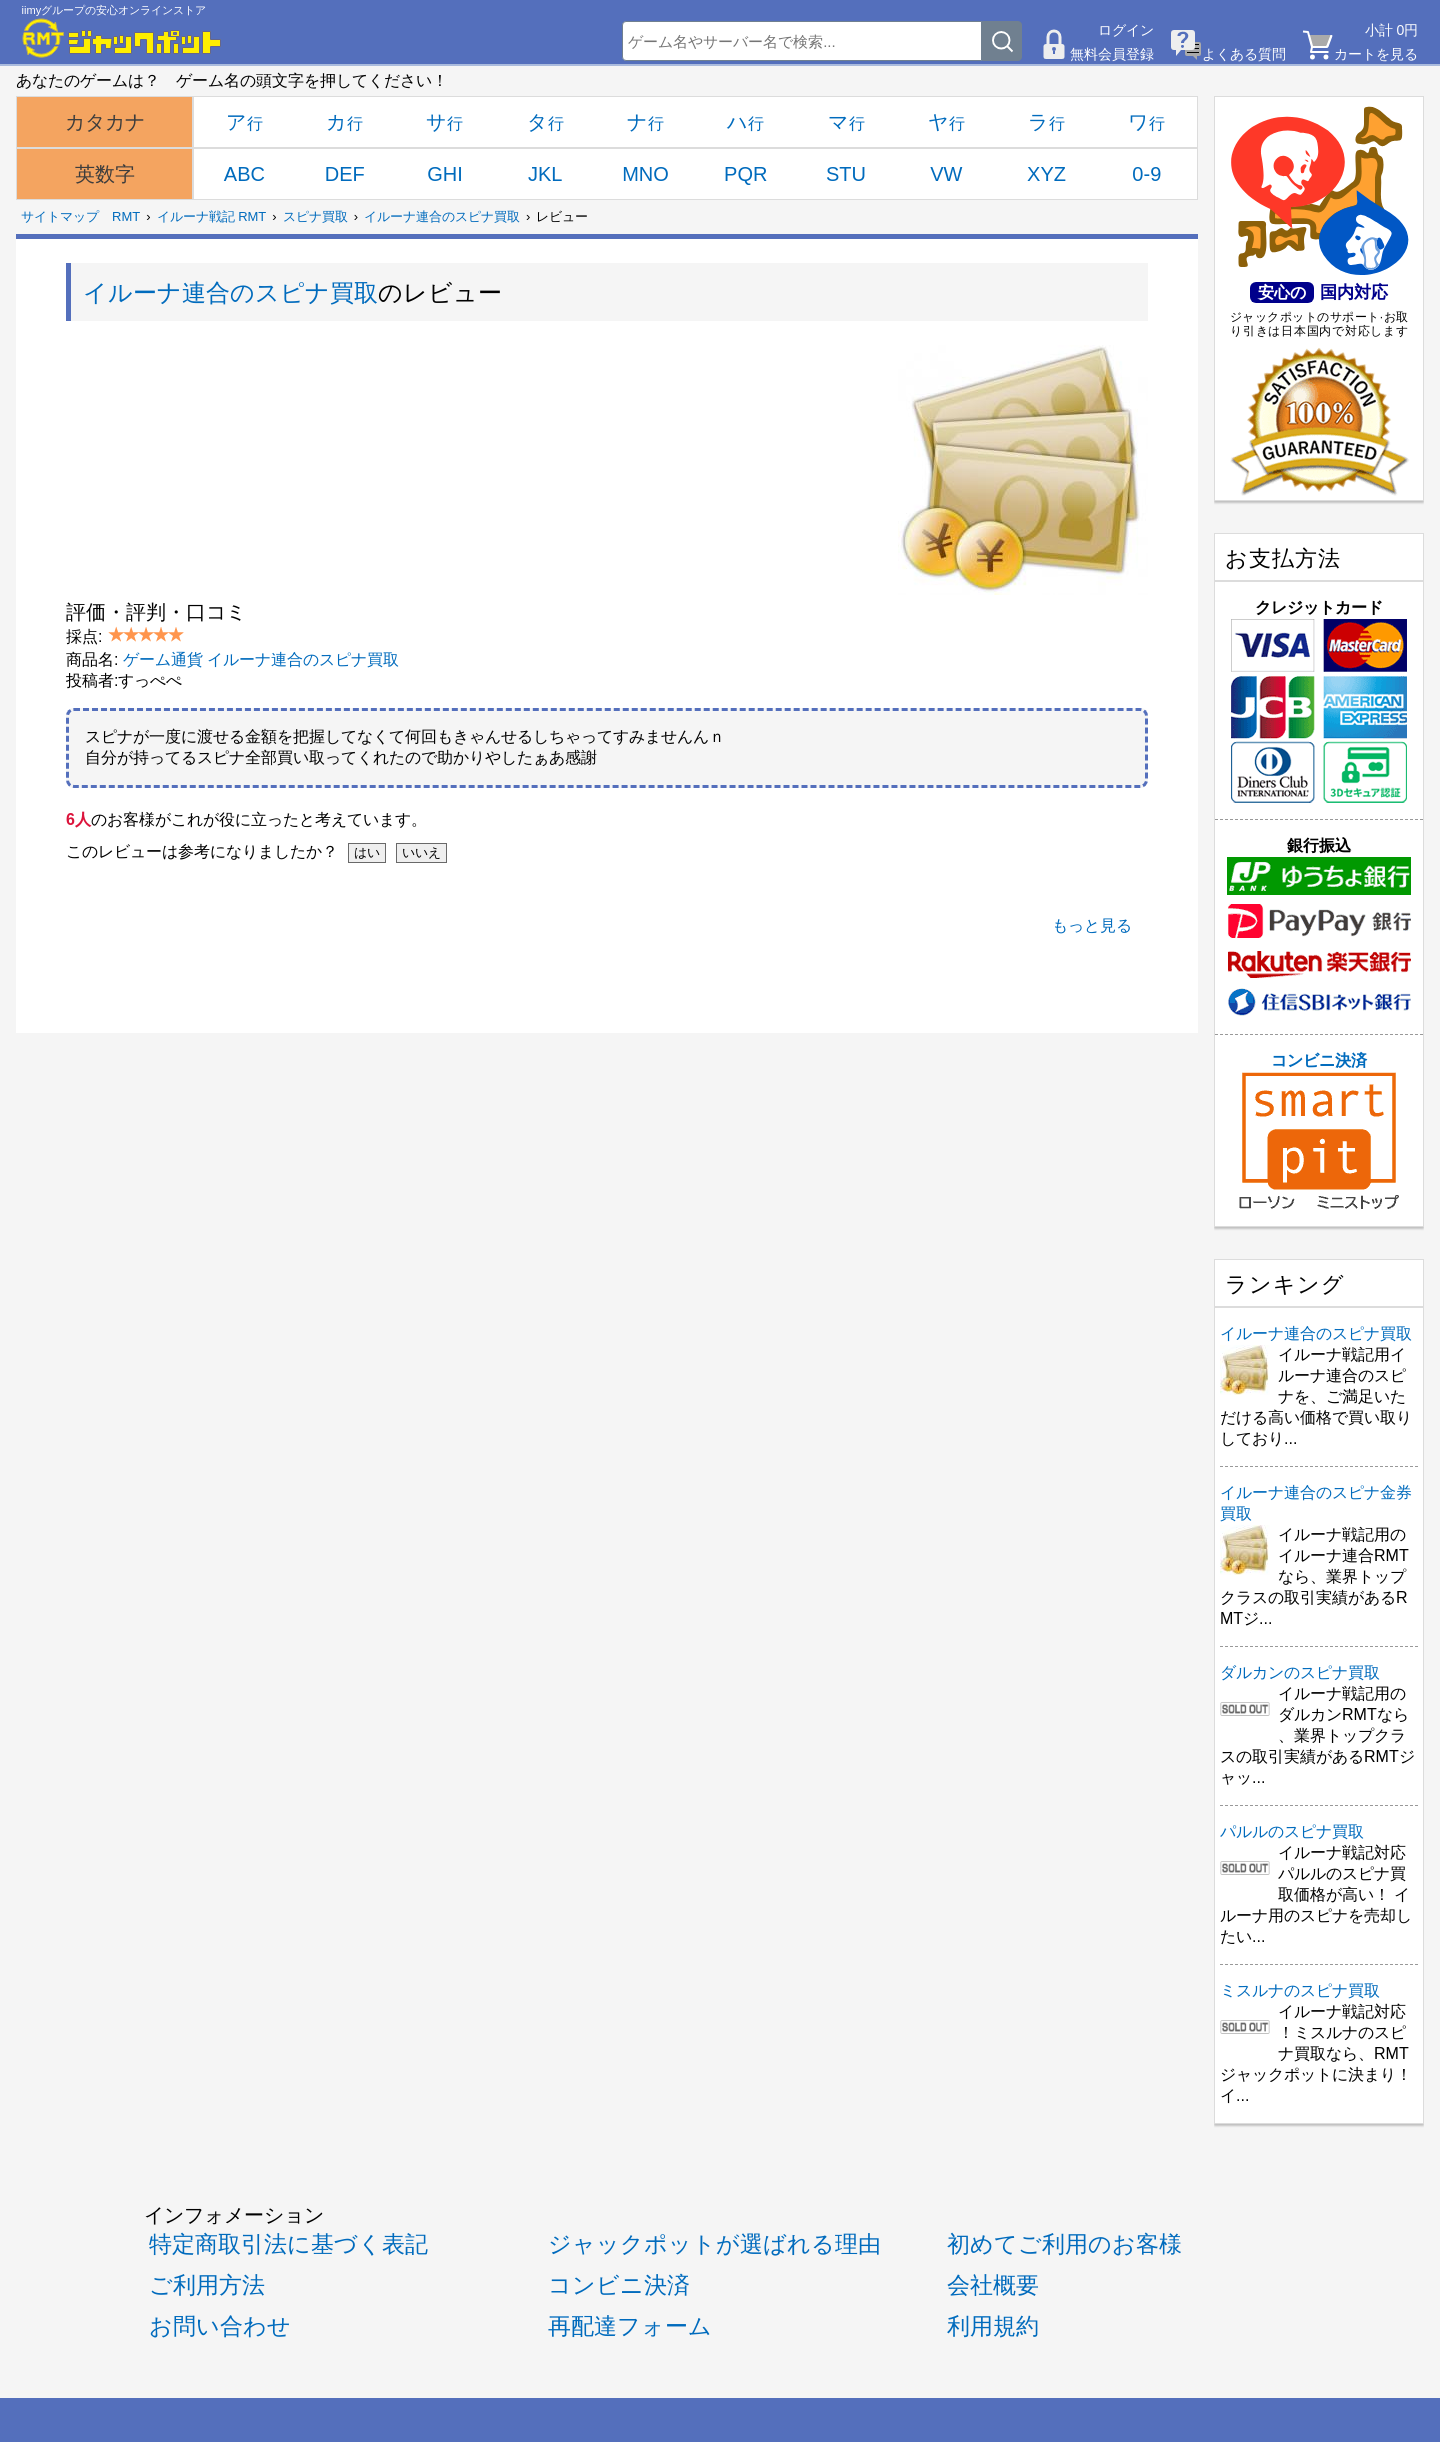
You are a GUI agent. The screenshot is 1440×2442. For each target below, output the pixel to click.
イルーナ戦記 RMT (212, 216)
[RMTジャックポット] (122, 38)
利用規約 (993, 2326)
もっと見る (1092, 925)
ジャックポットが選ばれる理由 (714, 2244)
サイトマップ (60, 216)
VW (946, 174)
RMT (126, 216)
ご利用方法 (207, 2285)
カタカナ (105, 122)
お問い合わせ (220, 2326)
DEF (345, 174)
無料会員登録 (1112, 54)
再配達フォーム (630, 2326)
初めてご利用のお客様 (1064, 2244)
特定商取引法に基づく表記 (288, 2244)
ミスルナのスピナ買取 (1300, 1990)
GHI (445, 174)
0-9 (1146, 174)
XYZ (1046, 174)
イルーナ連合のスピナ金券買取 (1316, 1503)
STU (846, 174)
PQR (745, 174)
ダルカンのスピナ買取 (1300, 1672)
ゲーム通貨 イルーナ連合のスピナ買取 (261, 659)
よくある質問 (1244, 54)
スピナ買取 (315, 216)
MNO (645, 174)
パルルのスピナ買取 (1292, 1831)
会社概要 (993, 2285)
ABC (244, 174)
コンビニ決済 (1319, 1131)
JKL (545, 174)
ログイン (1126, 30)
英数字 (105, 174)
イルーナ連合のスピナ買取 (442, 216)
